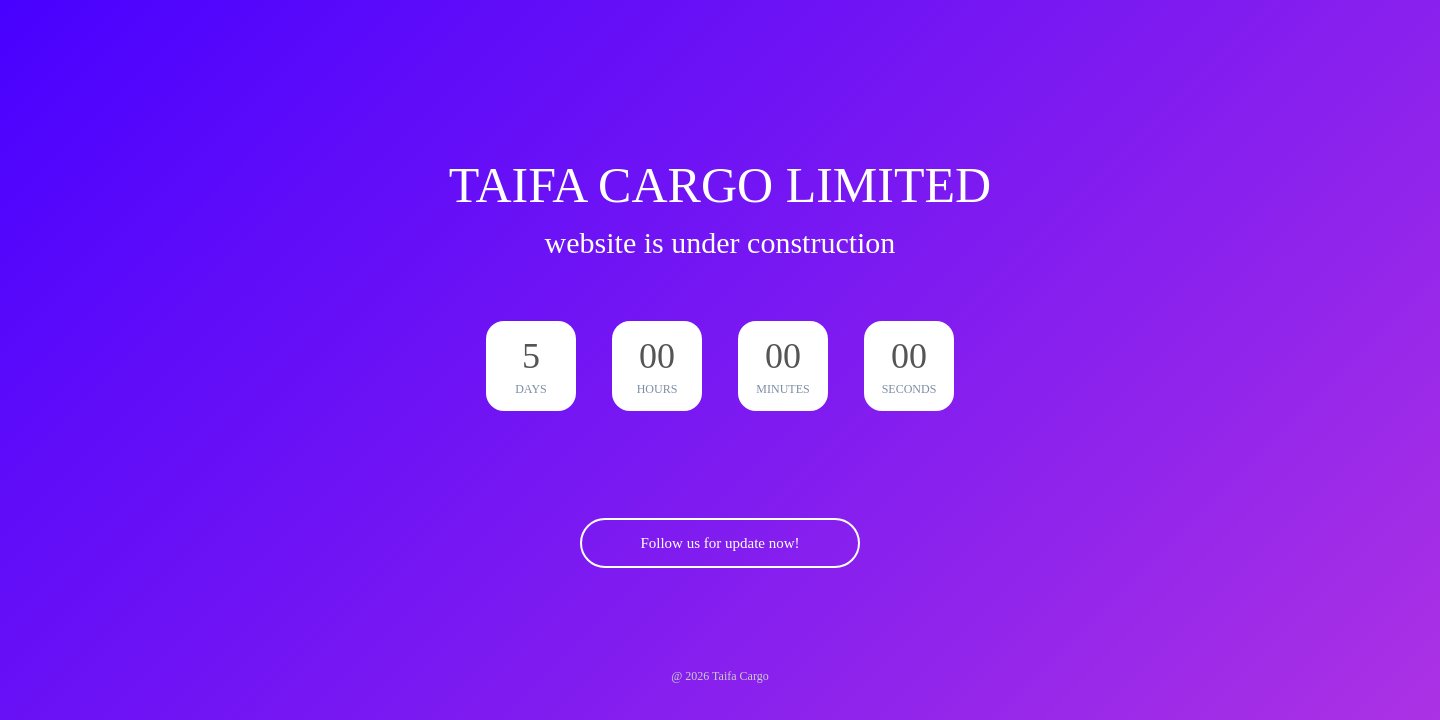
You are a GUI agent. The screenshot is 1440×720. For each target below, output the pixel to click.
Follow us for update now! (719, 543)
